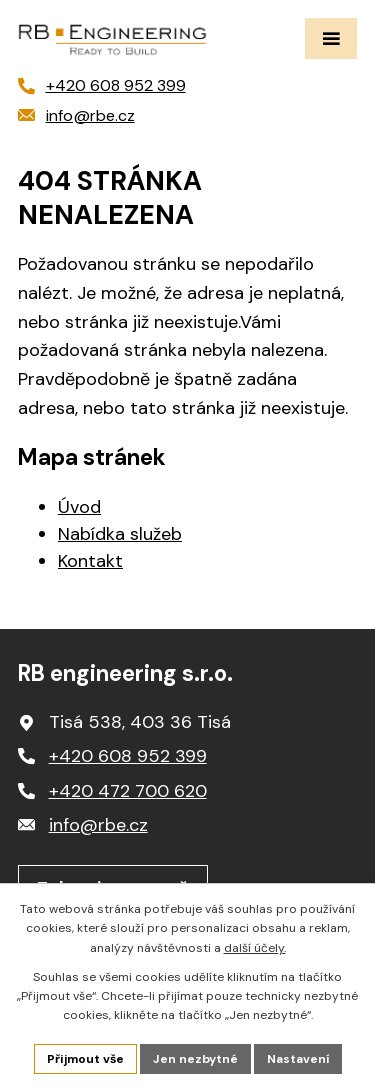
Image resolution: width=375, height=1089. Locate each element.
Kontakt (90, 561)
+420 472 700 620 (128, 791)
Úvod (79, 507)
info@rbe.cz (98, 825)
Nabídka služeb (120, 534)
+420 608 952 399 (128, 756)
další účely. (255, 948)
